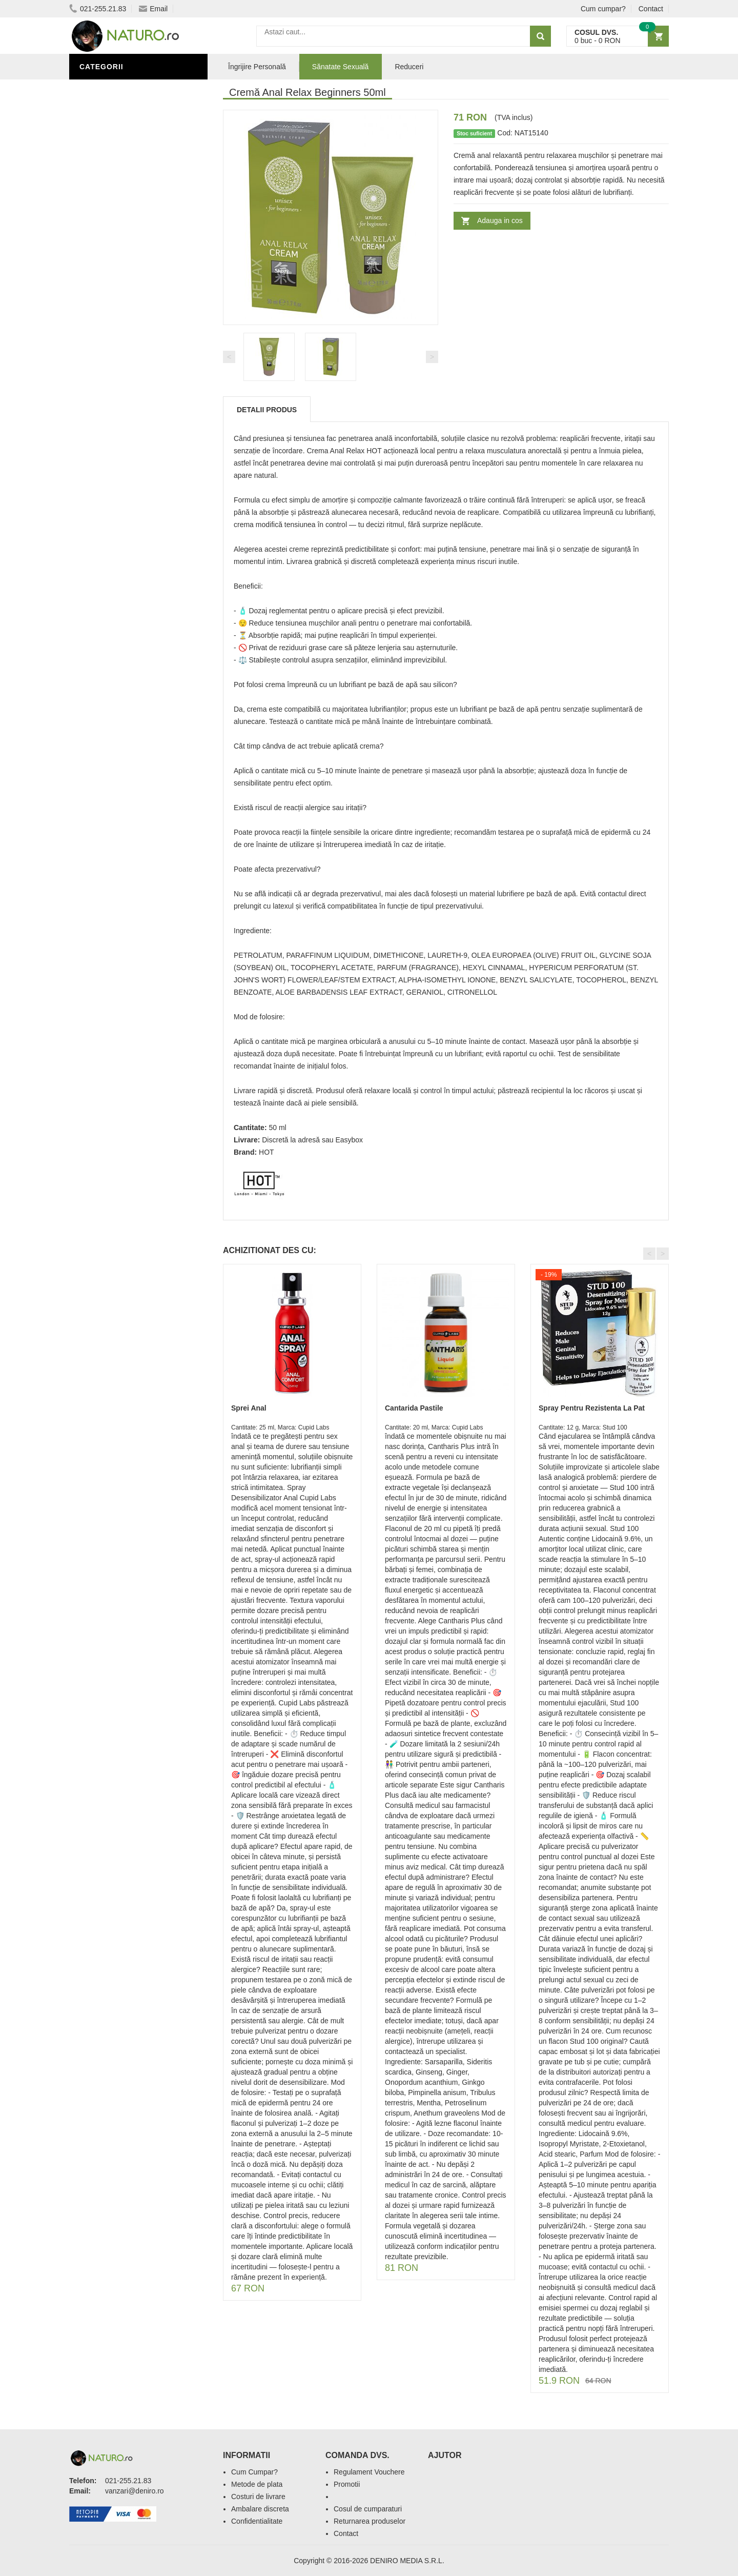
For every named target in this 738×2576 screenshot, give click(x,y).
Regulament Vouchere (369, 2472)
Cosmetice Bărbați (120, 427)
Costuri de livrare (258, 2496)
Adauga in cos (500, 220)
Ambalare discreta (260, 2509)
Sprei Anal (248, 1408)
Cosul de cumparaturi (368, 2509)
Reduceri (409, 67)
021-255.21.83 (97, 9)
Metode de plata (256, 2484)
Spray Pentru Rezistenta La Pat (592, 1408)
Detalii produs (267, 410)
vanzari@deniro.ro (134, 2491)
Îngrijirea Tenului (119, 412)
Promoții (99, 350)
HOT (266, 1152)
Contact (651, 9)
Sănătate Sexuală (119, 89)
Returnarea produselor (369, 2521)
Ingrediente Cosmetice (129, 381)
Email (153, 9)
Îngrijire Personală (123, 365)
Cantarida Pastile (414, 1408)
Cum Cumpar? (254, 2472)
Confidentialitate (256, 2521)
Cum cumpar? (603, 9)
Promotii (347, 2484)
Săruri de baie (111, 396)
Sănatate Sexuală (340, 67)
